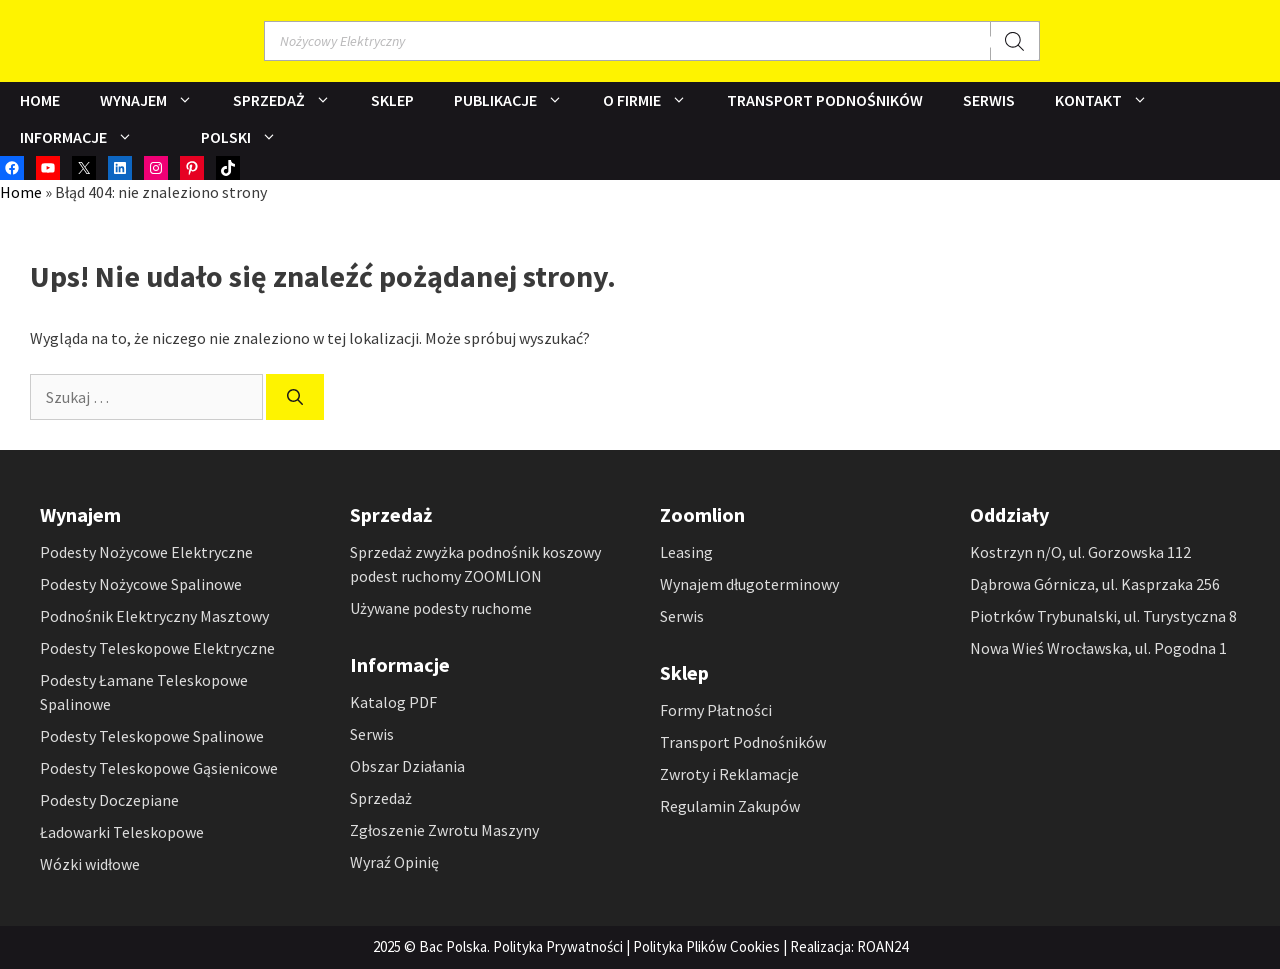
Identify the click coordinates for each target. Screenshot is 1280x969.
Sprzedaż (292, 100)
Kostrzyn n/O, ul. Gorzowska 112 (1080, 552)
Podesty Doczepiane (109, 800)
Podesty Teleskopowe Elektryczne (157, 648)
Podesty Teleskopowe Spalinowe (152, 736)
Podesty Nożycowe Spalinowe (141, 584)
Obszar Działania (407, 766)
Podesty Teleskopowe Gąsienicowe (159, 768)
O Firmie (655, 100)
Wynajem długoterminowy (749, 584)
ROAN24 (882, 946)
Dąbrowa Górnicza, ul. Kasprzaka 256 (1095, 584)
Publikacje (518, 100)
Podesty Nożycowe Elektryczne (146, 552)
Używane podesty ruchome (441, 608)
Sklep (392, 100)
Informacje (86, 137)
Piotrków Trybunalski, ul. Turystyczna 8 (1103, 616)
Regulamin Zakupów (730, 806)
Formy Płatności (716, 710)
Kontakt (1111, 100)
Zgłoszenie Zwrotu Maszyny (444, 830)
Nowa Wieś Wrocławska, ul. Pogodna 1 (1098, 648)
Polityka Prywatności (558, 946)
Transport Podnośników (825, 100)
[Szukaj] (1015, 41)
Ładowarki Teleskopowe (122, 832)
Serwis (989, 100)
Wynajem (156, 100)
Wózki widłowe (90, 864)
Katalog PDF (393, 702)
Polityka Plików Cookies (706, 946)
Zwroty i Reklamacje (729, 774)
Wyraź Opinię (394, 862)
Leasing (686, 552)
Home (40, 100)
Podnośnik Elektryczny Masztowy (154, 616)
